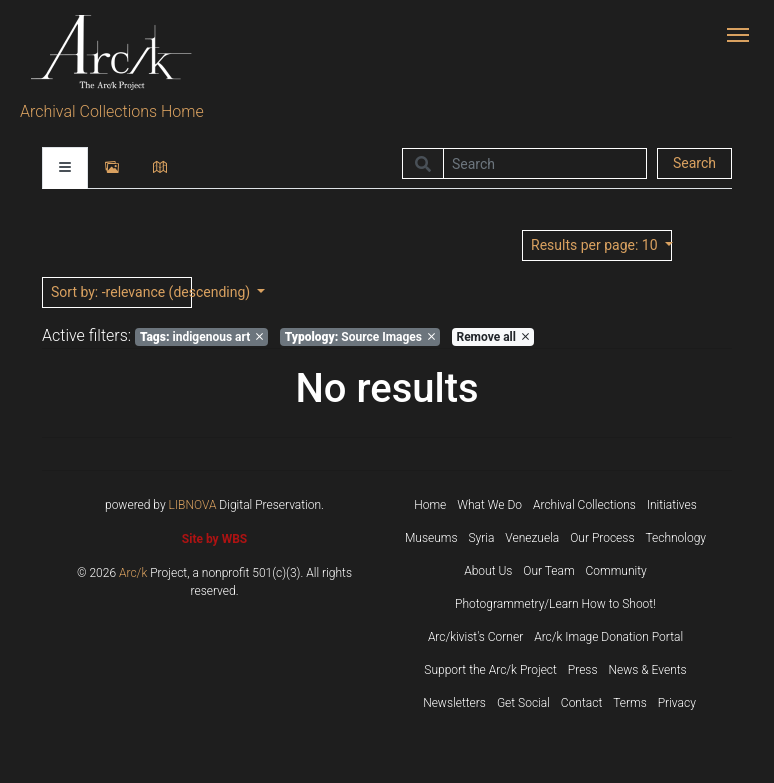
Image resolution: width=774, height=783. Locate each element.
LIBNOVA (193, 505)
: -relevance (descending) (121, 292)
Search (694, 163)
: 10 (596, 245)
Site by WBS (214, 539)
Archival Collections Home (112, 111)
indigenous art (201, 337)
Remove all (492, 337)
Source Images (360, 337)
